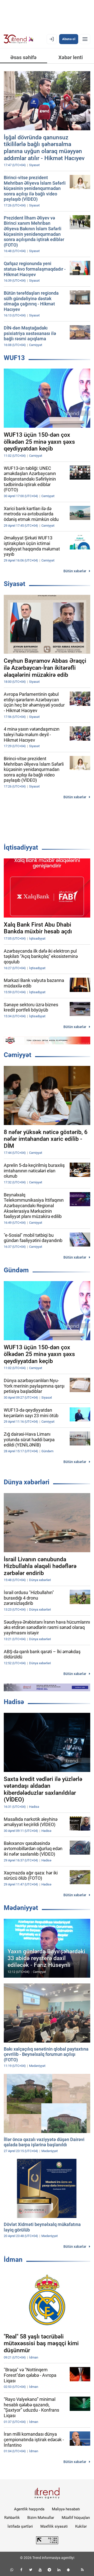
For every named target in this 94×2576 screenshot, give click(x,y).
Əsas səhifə (23, 57)
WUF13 (14, 358)
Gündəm (16, 1270)
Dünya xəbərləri (26, 1482)
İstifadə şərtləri (20, 2526)
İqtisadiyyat (21, 847)
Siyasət (14, 584)
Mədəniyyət (21, 1908)
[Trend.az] (19, 39)
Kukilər (81, 2526)
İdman (13, 2259)
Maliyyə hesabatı (66, 2509)
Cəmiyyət (17, 1055)
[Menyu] (85, 39)
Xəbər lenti (70, 57)
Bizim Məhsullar (40, 2517)
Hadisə (14, 1702)
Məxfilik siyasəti (54, 2526)
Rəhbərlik (12, 2517)
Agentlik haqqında (29, 2509)
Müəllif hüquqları (76, 2517)
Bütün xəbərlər (74, 571)
